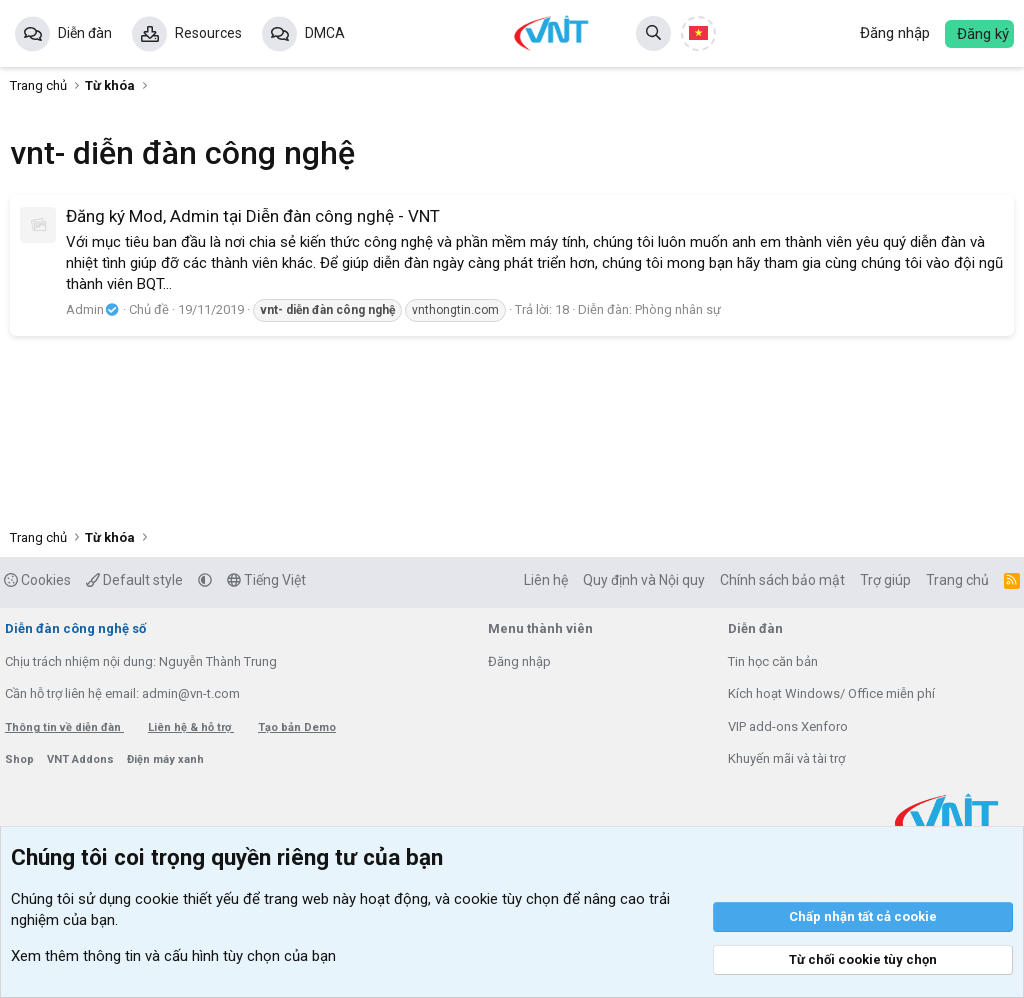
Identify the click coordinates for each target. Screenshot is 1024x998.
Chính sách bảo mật (782, 580)
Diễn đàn (85, 33)
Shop (21, 759)
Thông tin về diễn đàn (64, 727)
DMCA (325, 33)
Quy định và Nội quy (644, 580)
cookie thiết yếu (187, 899)
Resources (208, 33)
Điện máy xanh (165, 759)
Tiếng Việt (266, 580)
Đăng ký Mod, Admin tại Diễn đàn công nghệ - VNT (253, 216)
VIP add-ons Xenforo (788, 726)
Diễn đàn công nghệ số (75, 628)
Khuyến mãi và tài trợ (786, 758)
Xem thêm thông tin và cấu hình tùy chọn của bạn (173, 956)
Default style (134, 580)
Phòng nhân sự (678, 309)
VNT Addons (82, 759)
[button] (205, 580)
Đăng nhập (519, 661)
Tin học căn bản (773, 661)
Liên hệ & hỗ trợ (191, 727)
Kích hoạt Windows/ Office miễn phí (831, 693)
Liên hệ (546, 580)
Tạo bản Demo (297, 727)
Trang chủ (957, 580)
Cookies (37, 580)
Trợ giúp (885, 580)
